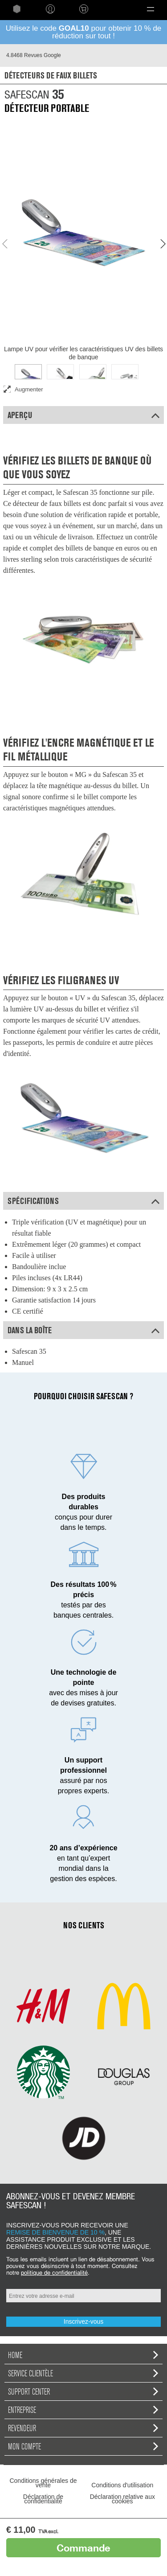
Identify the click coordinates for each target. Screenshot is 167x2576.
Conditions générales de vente (43, 2482)
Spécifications (83, 1201)
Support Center (83, 2391)
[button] (150, 9)
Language (114, 8)
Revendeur (83, 2428)
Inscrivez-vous (83, 2321)
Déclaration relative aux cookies (122, 2498)
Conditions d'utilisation (122, 2485)
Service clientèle (83, 2373)
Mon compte (83, 2446)
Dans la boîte (83, 1330)
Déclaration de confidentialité (43, 2498)
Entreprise (83, 2409)
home (16, 9)
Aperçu (83, 415)
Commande (83, 2548)
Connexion (50, 9)
